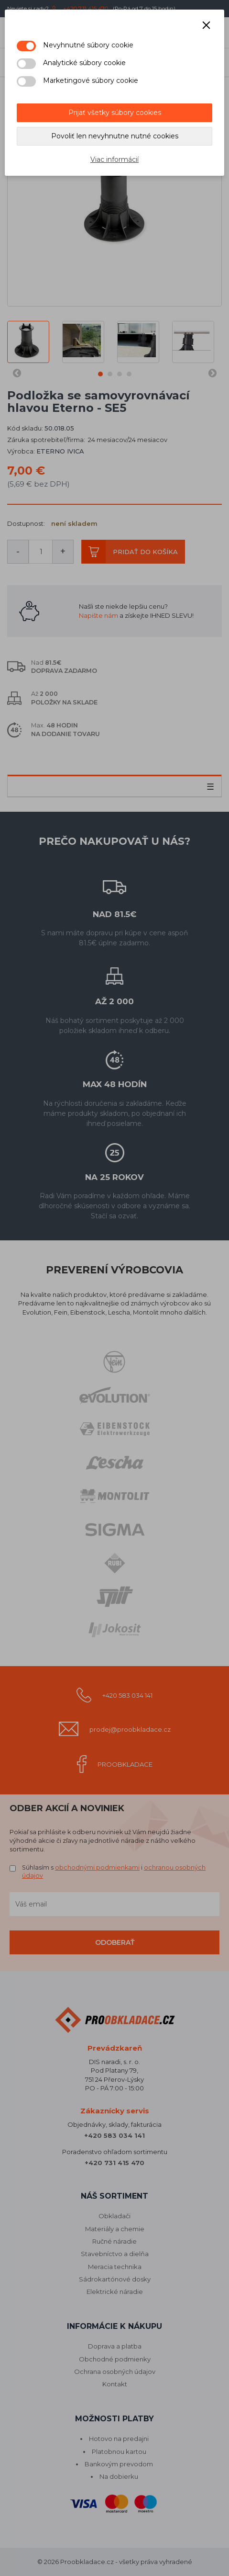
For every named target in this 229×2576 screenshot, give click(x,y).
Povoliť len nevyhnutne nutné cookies (114, 136)
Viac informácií (114, 159)
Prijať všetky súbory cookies (114, 112)
